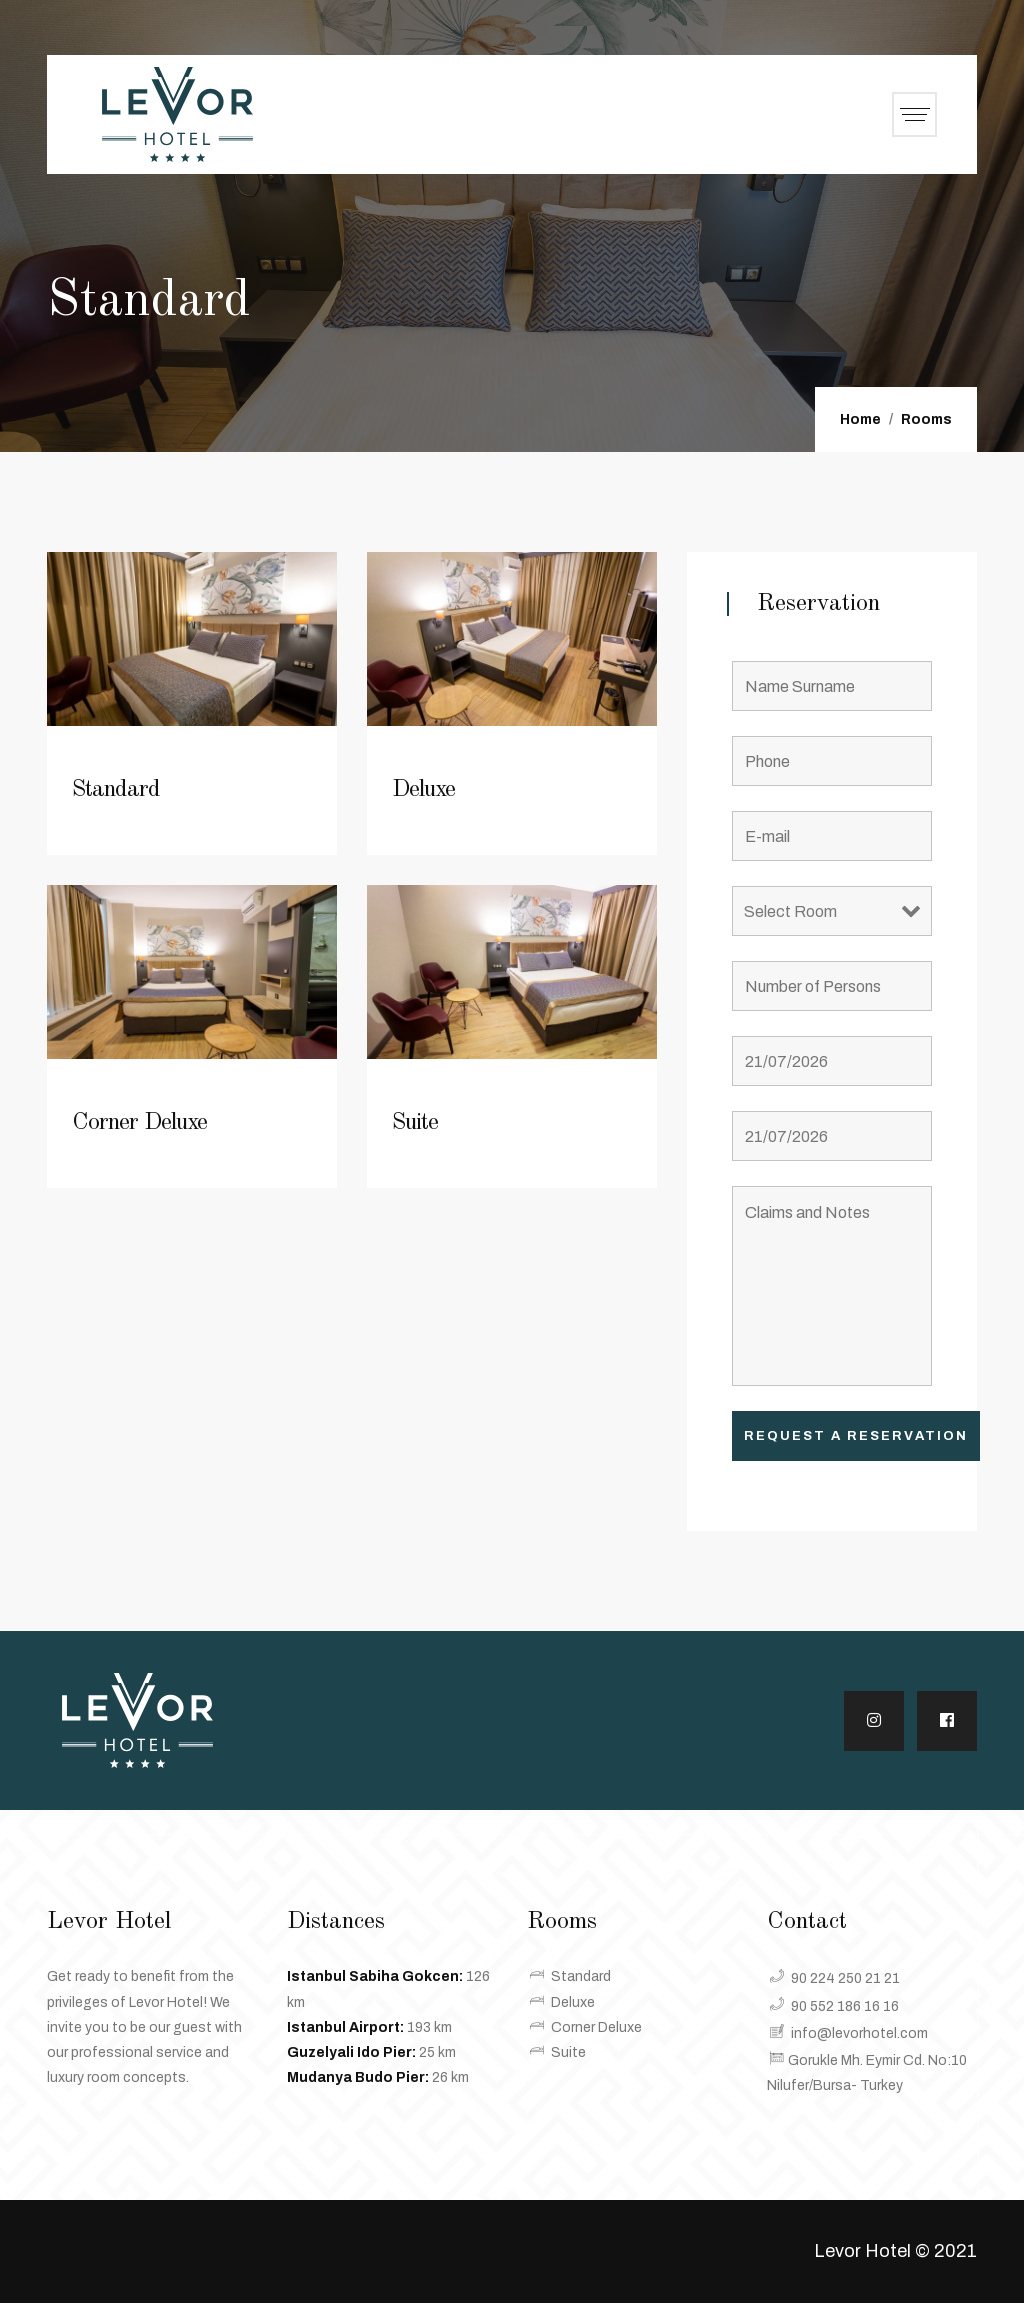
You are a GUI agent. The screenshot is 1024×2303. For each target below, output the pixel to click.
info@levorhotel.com (859, 2033)
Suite (415, 1123)
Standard (116, 790)
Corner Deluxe (139, 1123)
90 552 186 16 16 (845, 2006)
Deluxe (423, 790)
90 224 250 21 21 (845, 1978)
